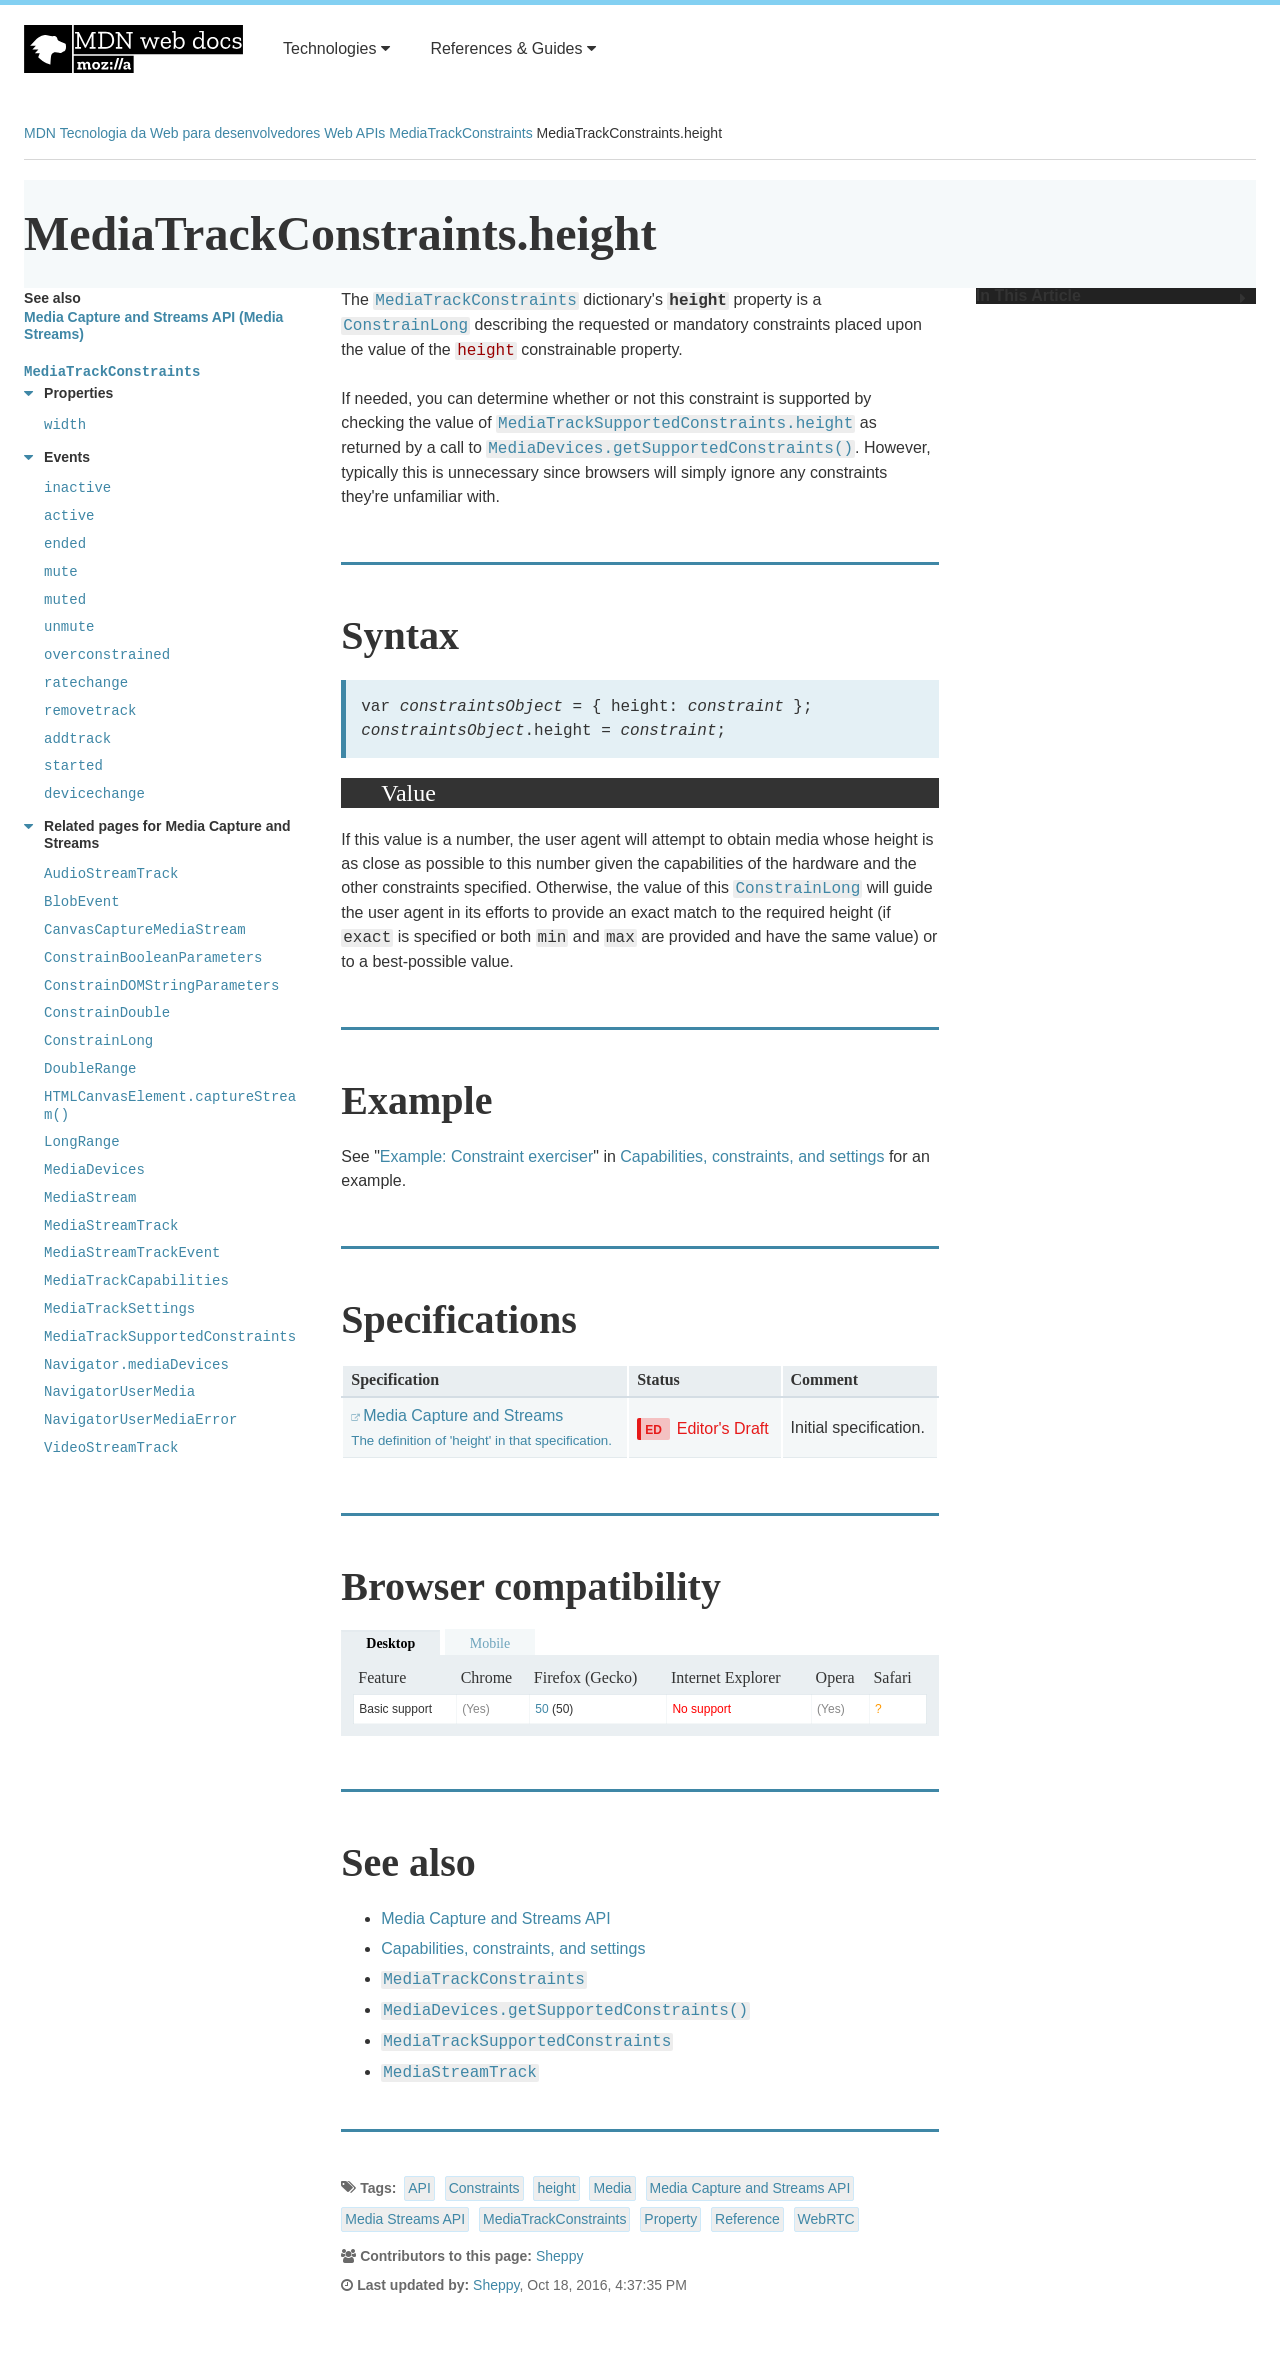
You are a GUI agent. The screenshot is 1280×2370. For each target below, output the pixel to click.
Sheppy (559, 2256)
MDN (40, 133)
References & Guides (513, 48)
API (419, 2188)
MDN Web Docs (133, 49)
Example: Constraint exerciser (486, 1156)
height (556, 2188)
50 (541, 1709)
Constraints (484, 2188)
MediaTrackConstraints (460, 133)
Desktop (390, 1643)
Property (670, 2219)
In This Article (1111, 296)
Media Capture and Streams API (495, 1918)
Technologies (336, 48)
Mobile (490, 1643)
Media (612, 2188)
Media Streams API (405, 2219)
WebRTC (826, 2219)
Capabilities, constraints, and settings (752, 1156)
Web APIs (354, 133)
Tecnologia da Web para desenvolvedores (190, 133)
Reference (747, 2219)
